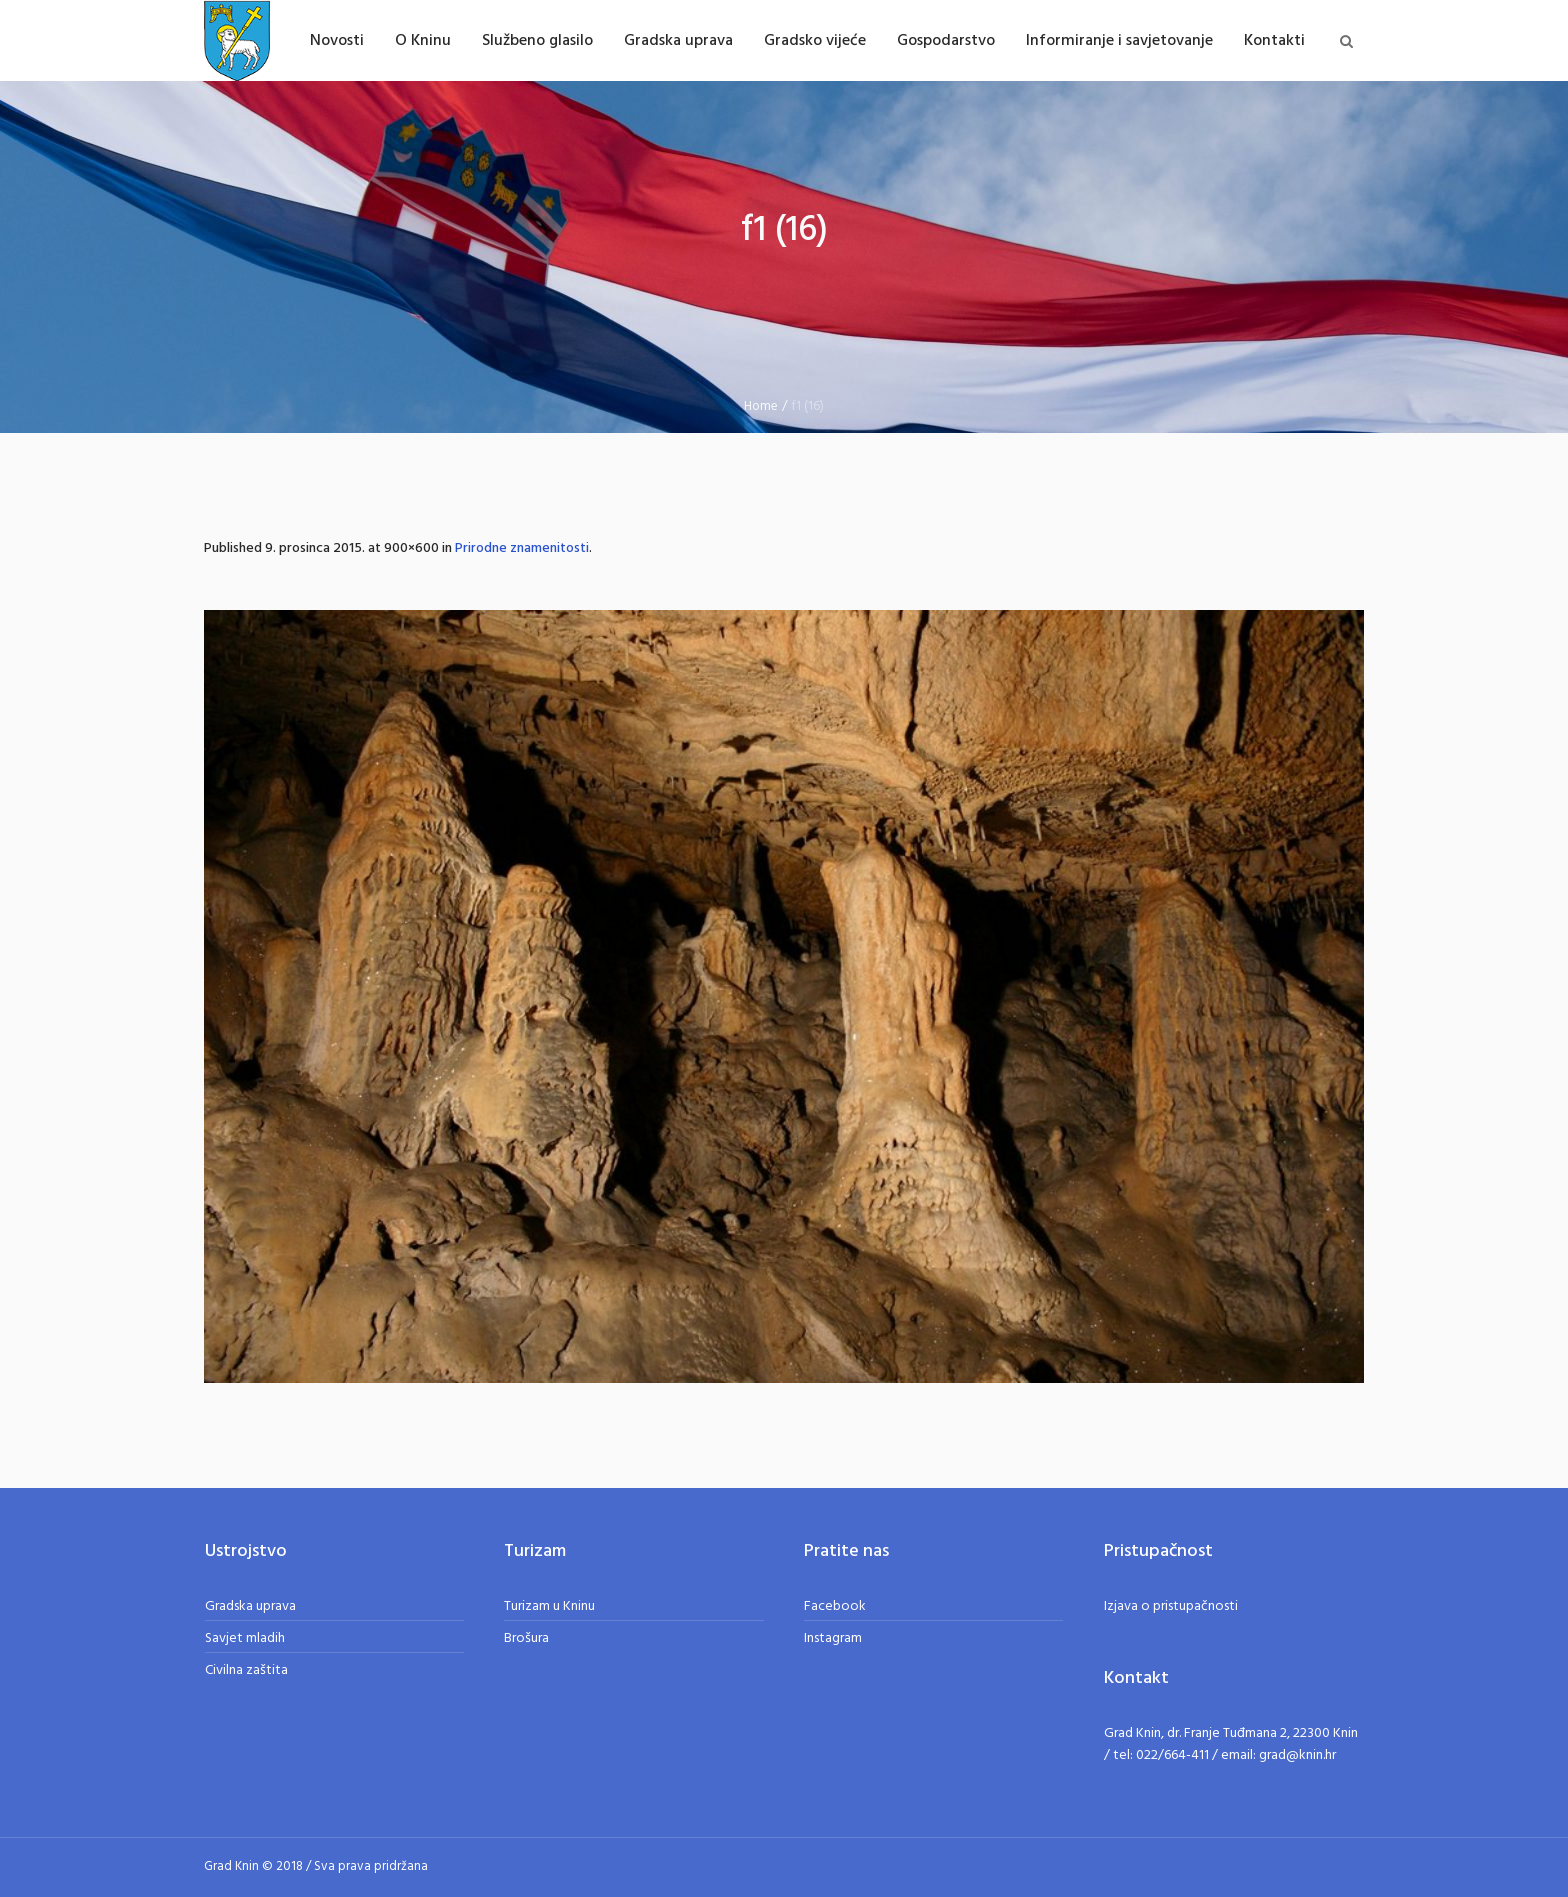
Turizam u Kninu (549, 1606)
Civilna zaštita (246, 1670)
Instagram (833, 1638)
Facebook (835, 1606)
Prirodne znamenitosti (522, 548)
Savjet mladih (245, 1638)
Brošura (526, 1638)
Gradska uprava (250, 1606)
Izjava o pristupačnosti (1171, 1606)
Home (761, 406)
